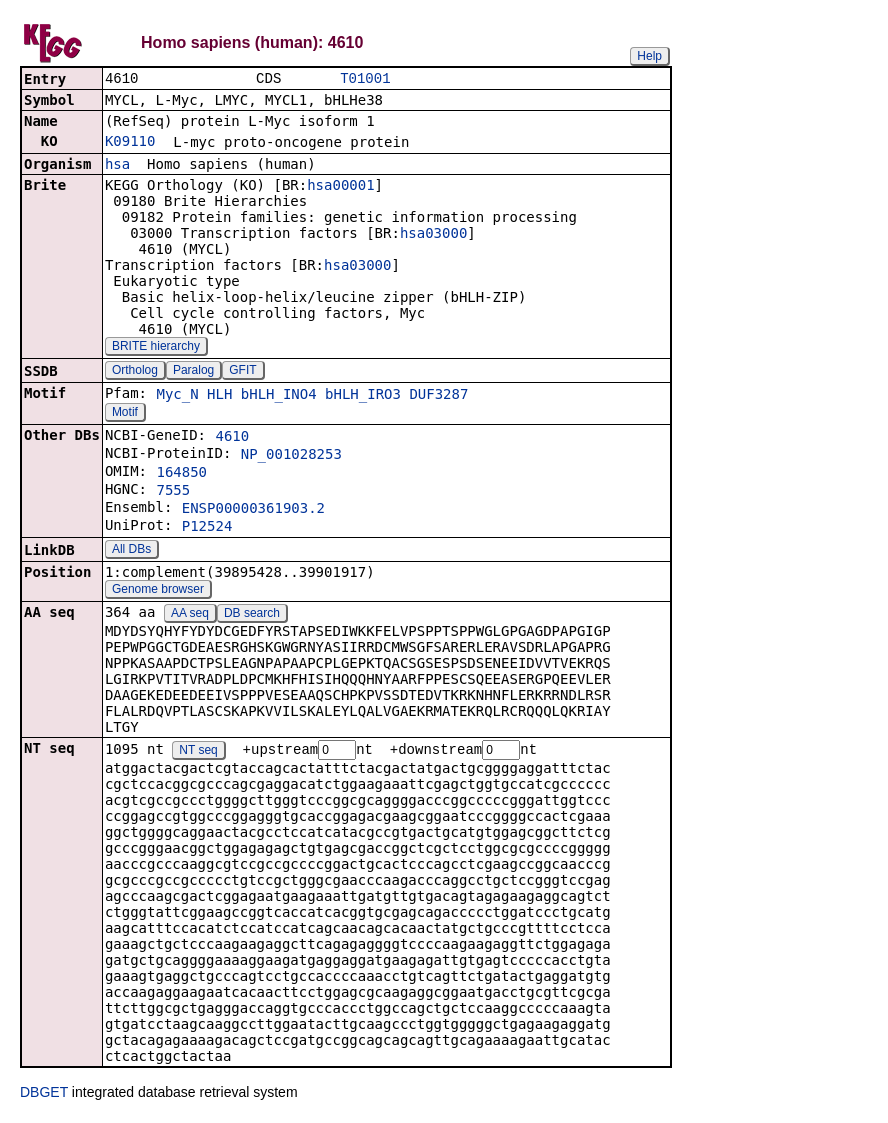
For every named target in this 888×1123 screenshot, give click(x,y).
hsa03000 (433, 235)
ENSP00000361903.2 (253, 510)
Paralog (193, 372)
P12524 (207, 528)
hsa (117, 166)
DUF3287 (438, 396)
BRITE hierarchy (156, 348)
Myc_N (177, 396)
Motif (125, 414)
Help (649, 56)
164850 (181, 474)
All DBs (131, 551)
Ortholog (135, 372)
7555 (173, 492)
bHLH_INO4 (279, 396)
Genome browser (158, 591)
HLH (219, 396)
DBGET (44, 1095)
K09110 (130, 143)
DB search (252, 615)
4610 (232, 438)
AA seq (190, 615)
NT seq (198, 753)
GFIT (242, 372)
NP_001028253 (291, 456)
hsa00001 (340, 187)
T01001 (365, 79)
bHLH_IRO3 (363, 396)
